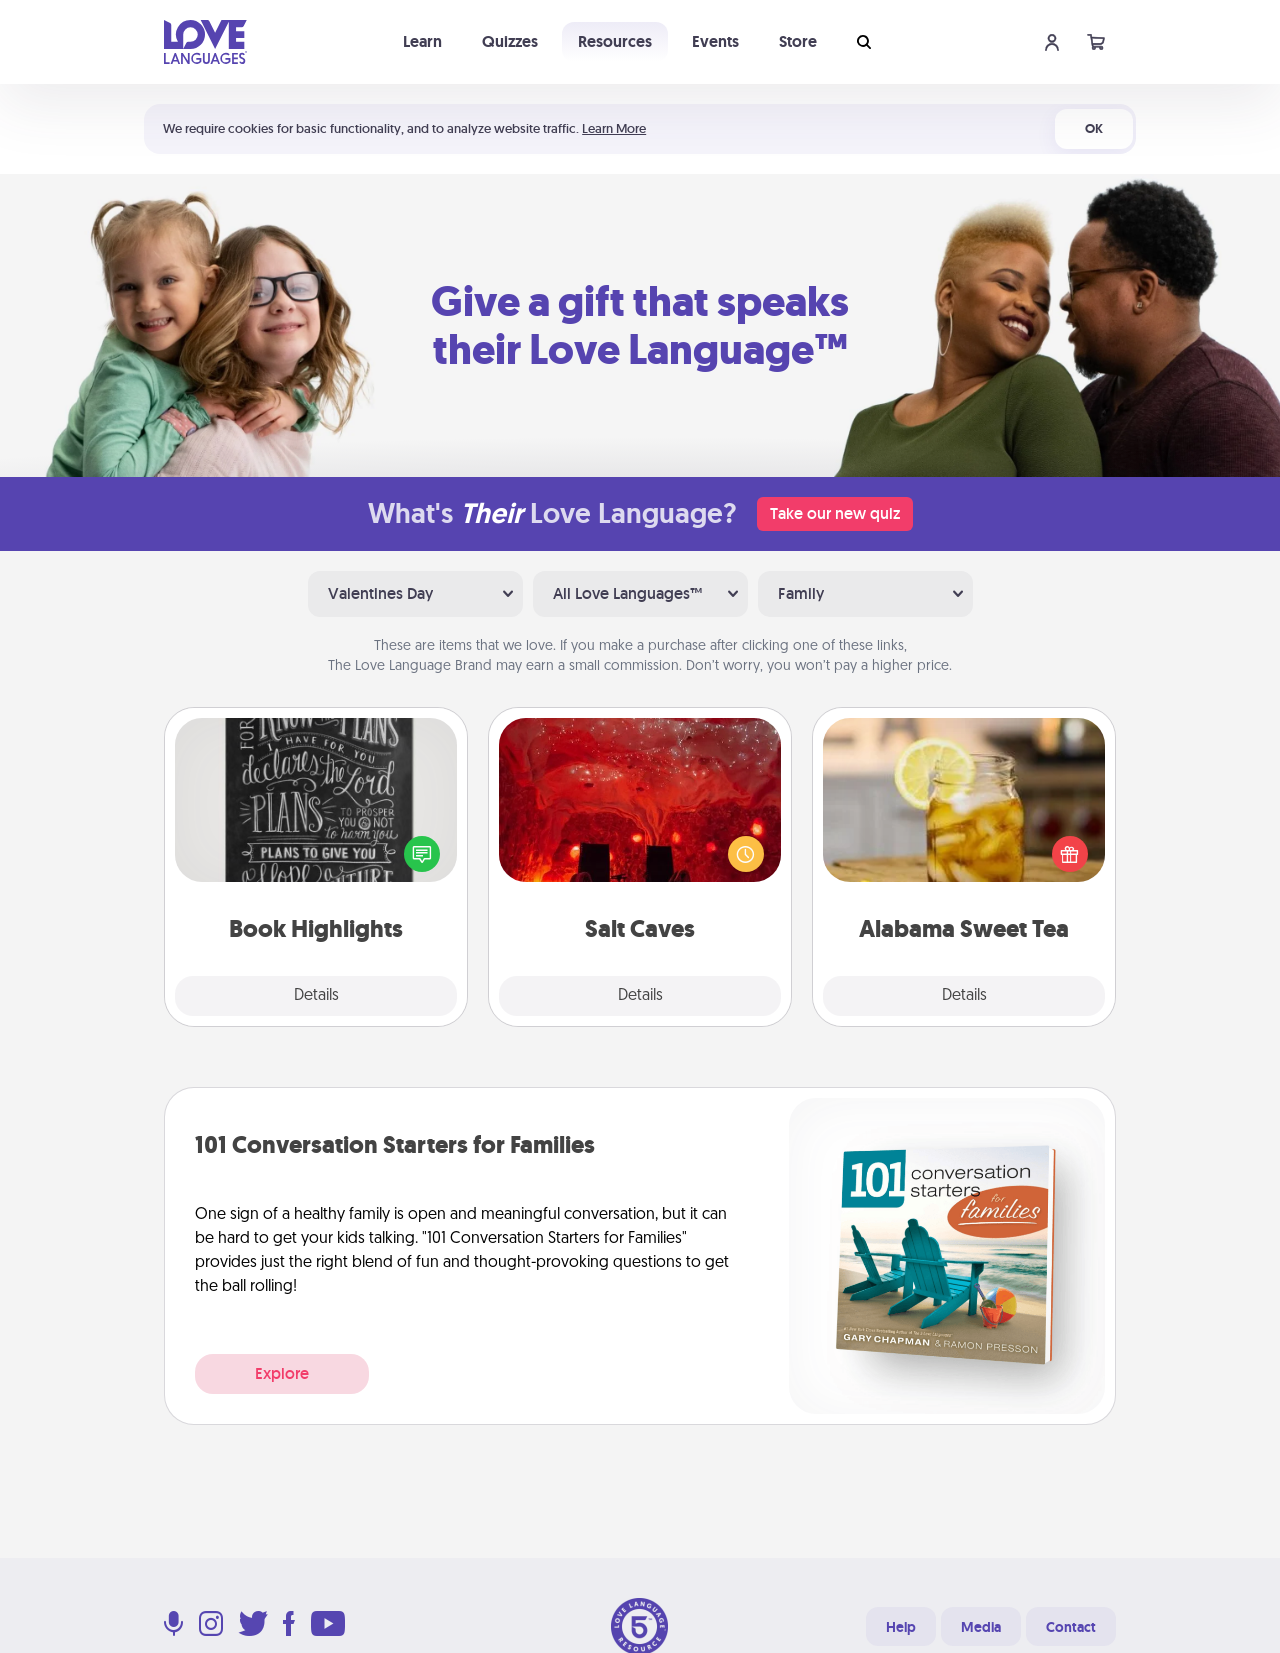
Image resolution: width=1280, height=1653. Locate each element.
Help (901, 1627)
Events (715, 41)
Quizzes (510, 41)
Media (981, 1627)
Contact (1071, 1627)
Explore (282, 1373)
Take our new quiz (835, 513)
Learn (422, 41)
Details (316, 996)
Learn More (614, 128)
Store (798, 41)
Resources (615, 41)
